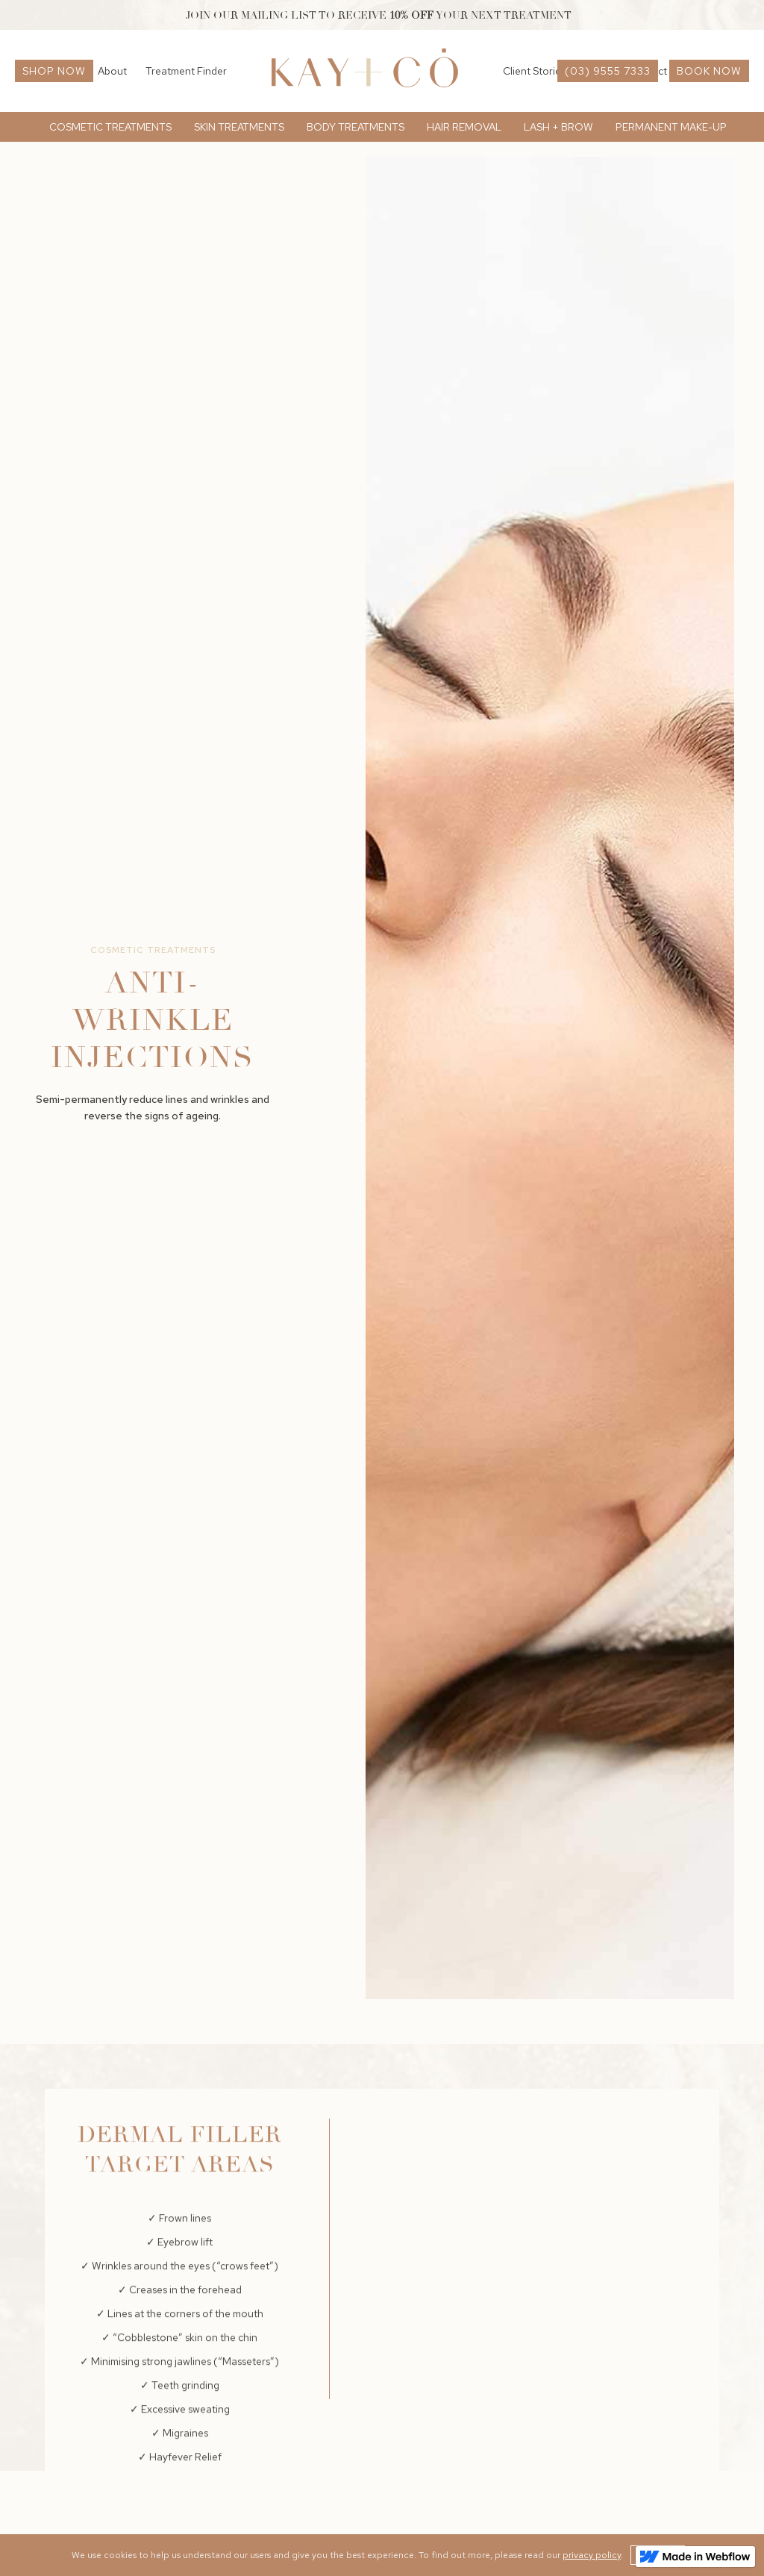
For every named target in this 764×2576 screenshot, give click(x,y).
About (112, 71)
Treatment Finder (186, 71)
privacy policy (592, 2555)
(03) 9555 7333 (608, 71)
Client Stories (534, 71)
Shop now (54, 71)
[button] (110, 127)
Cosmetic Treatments (153, 950)
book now (709, 71)
